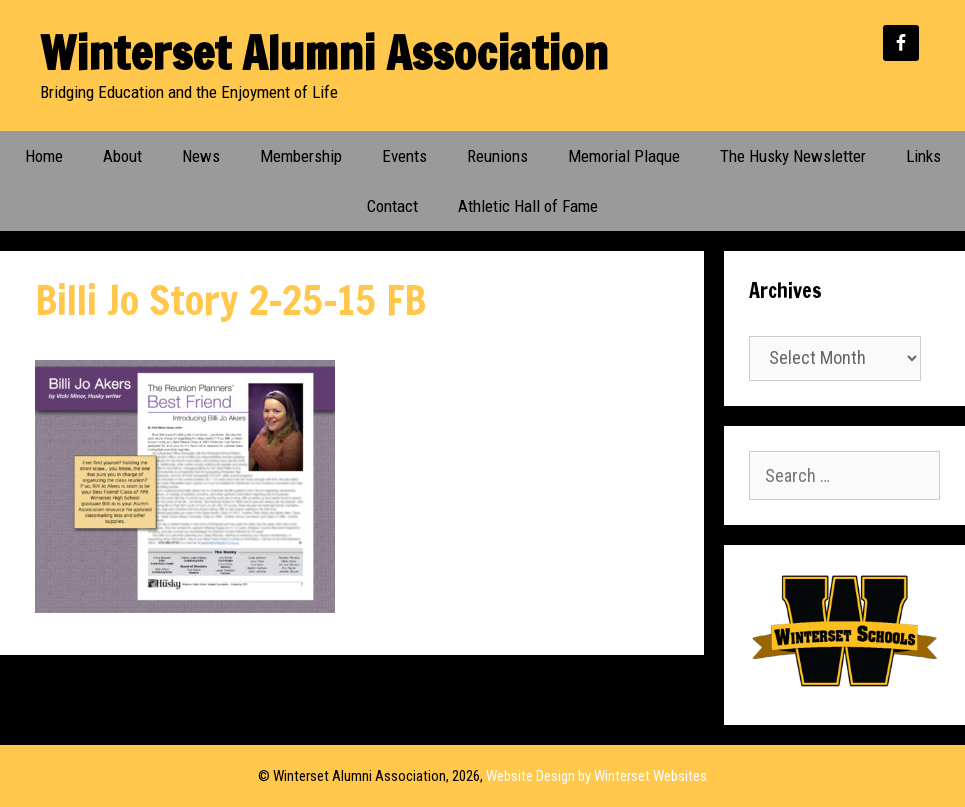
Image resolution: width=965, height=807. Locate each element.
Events (404, 156)
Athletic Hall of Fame (528, 206)
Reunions (497, 156)
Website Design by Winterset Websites (596, 776)
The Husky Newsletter (793, 156)
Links (923, 156)
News (201, 156)
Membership (301, 156)
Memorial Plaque (624, 156)
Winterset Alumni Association (324, 52)
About (122, 156)
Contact (392, 206)
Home (44, 156)
